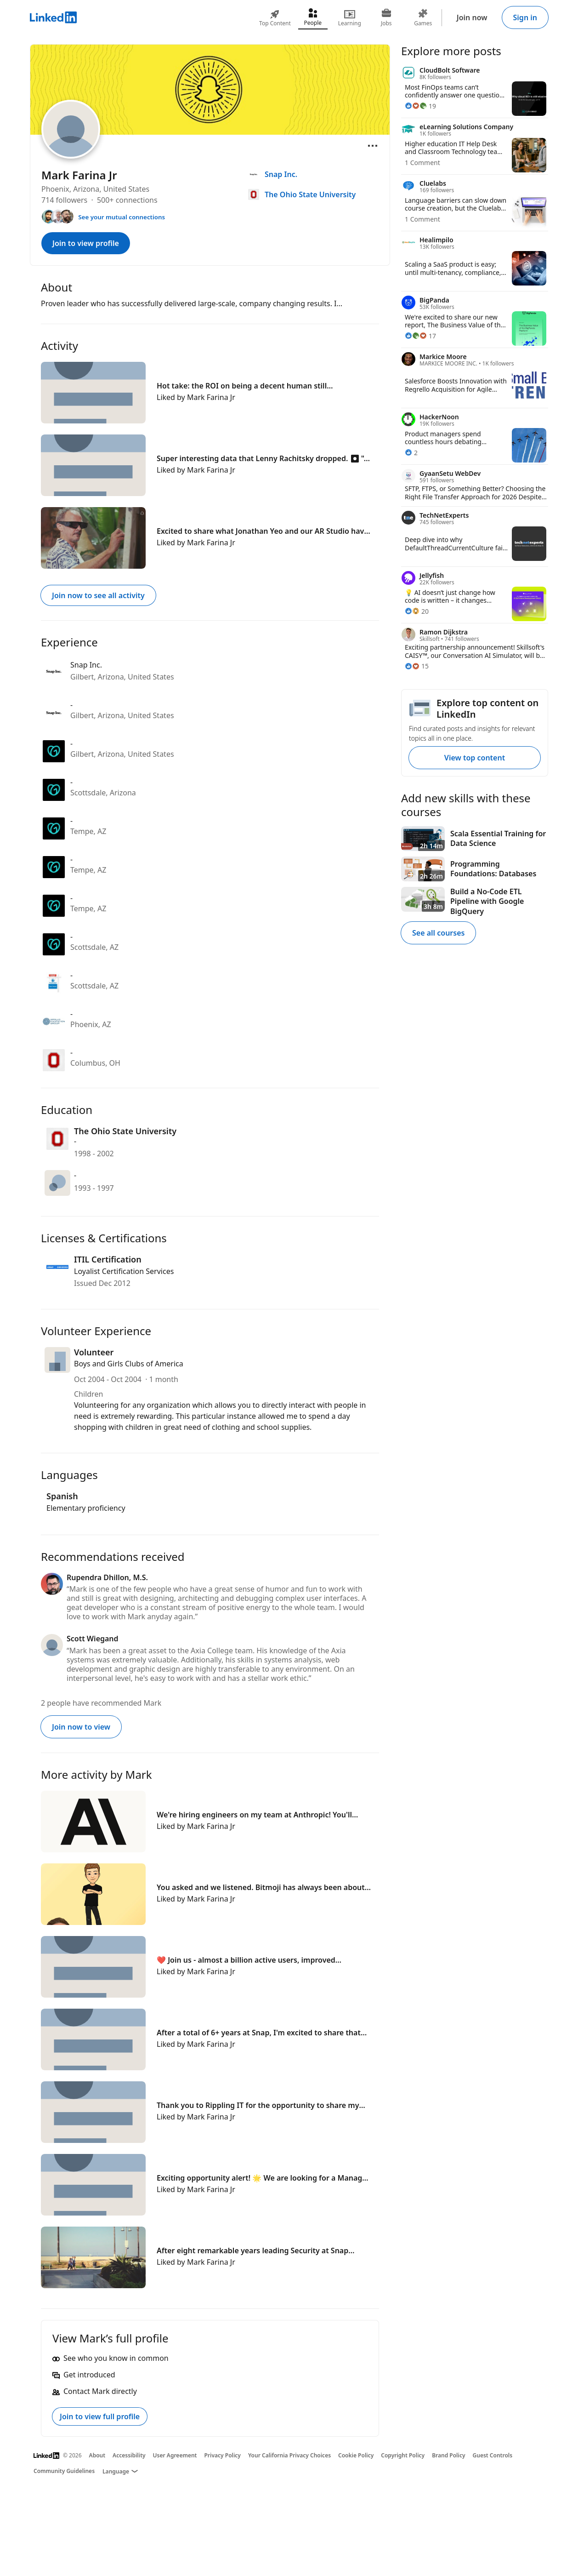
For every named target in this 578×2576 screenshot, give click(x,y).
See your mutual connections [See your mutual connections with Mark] (121, 217)
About (97, 2455)
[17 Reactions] (420, 336)
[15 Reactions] (417, 666)
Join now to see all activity (98, 595)
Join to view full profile (100, 2416)
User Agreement (175, 2455)
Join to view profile (85, 243)
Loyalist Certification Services (124, 1271)
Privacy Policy (222, 2455)
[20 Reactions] (417, 611)
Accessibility (129, 2455)
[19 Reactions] (420, 106)
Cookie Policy (356, 2455)
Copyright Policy (403, 2455)
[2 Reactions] (411, 452)
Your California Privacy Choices (289, 2455)
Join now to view (81, 1727)
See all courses (438, 933)
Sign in (525, 17)
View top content (474, 758)
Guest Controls (493, 2455)
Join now (472, 17)
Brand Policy (448, 2455)
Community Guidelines (64, 2471)
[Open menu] (372, 146)
